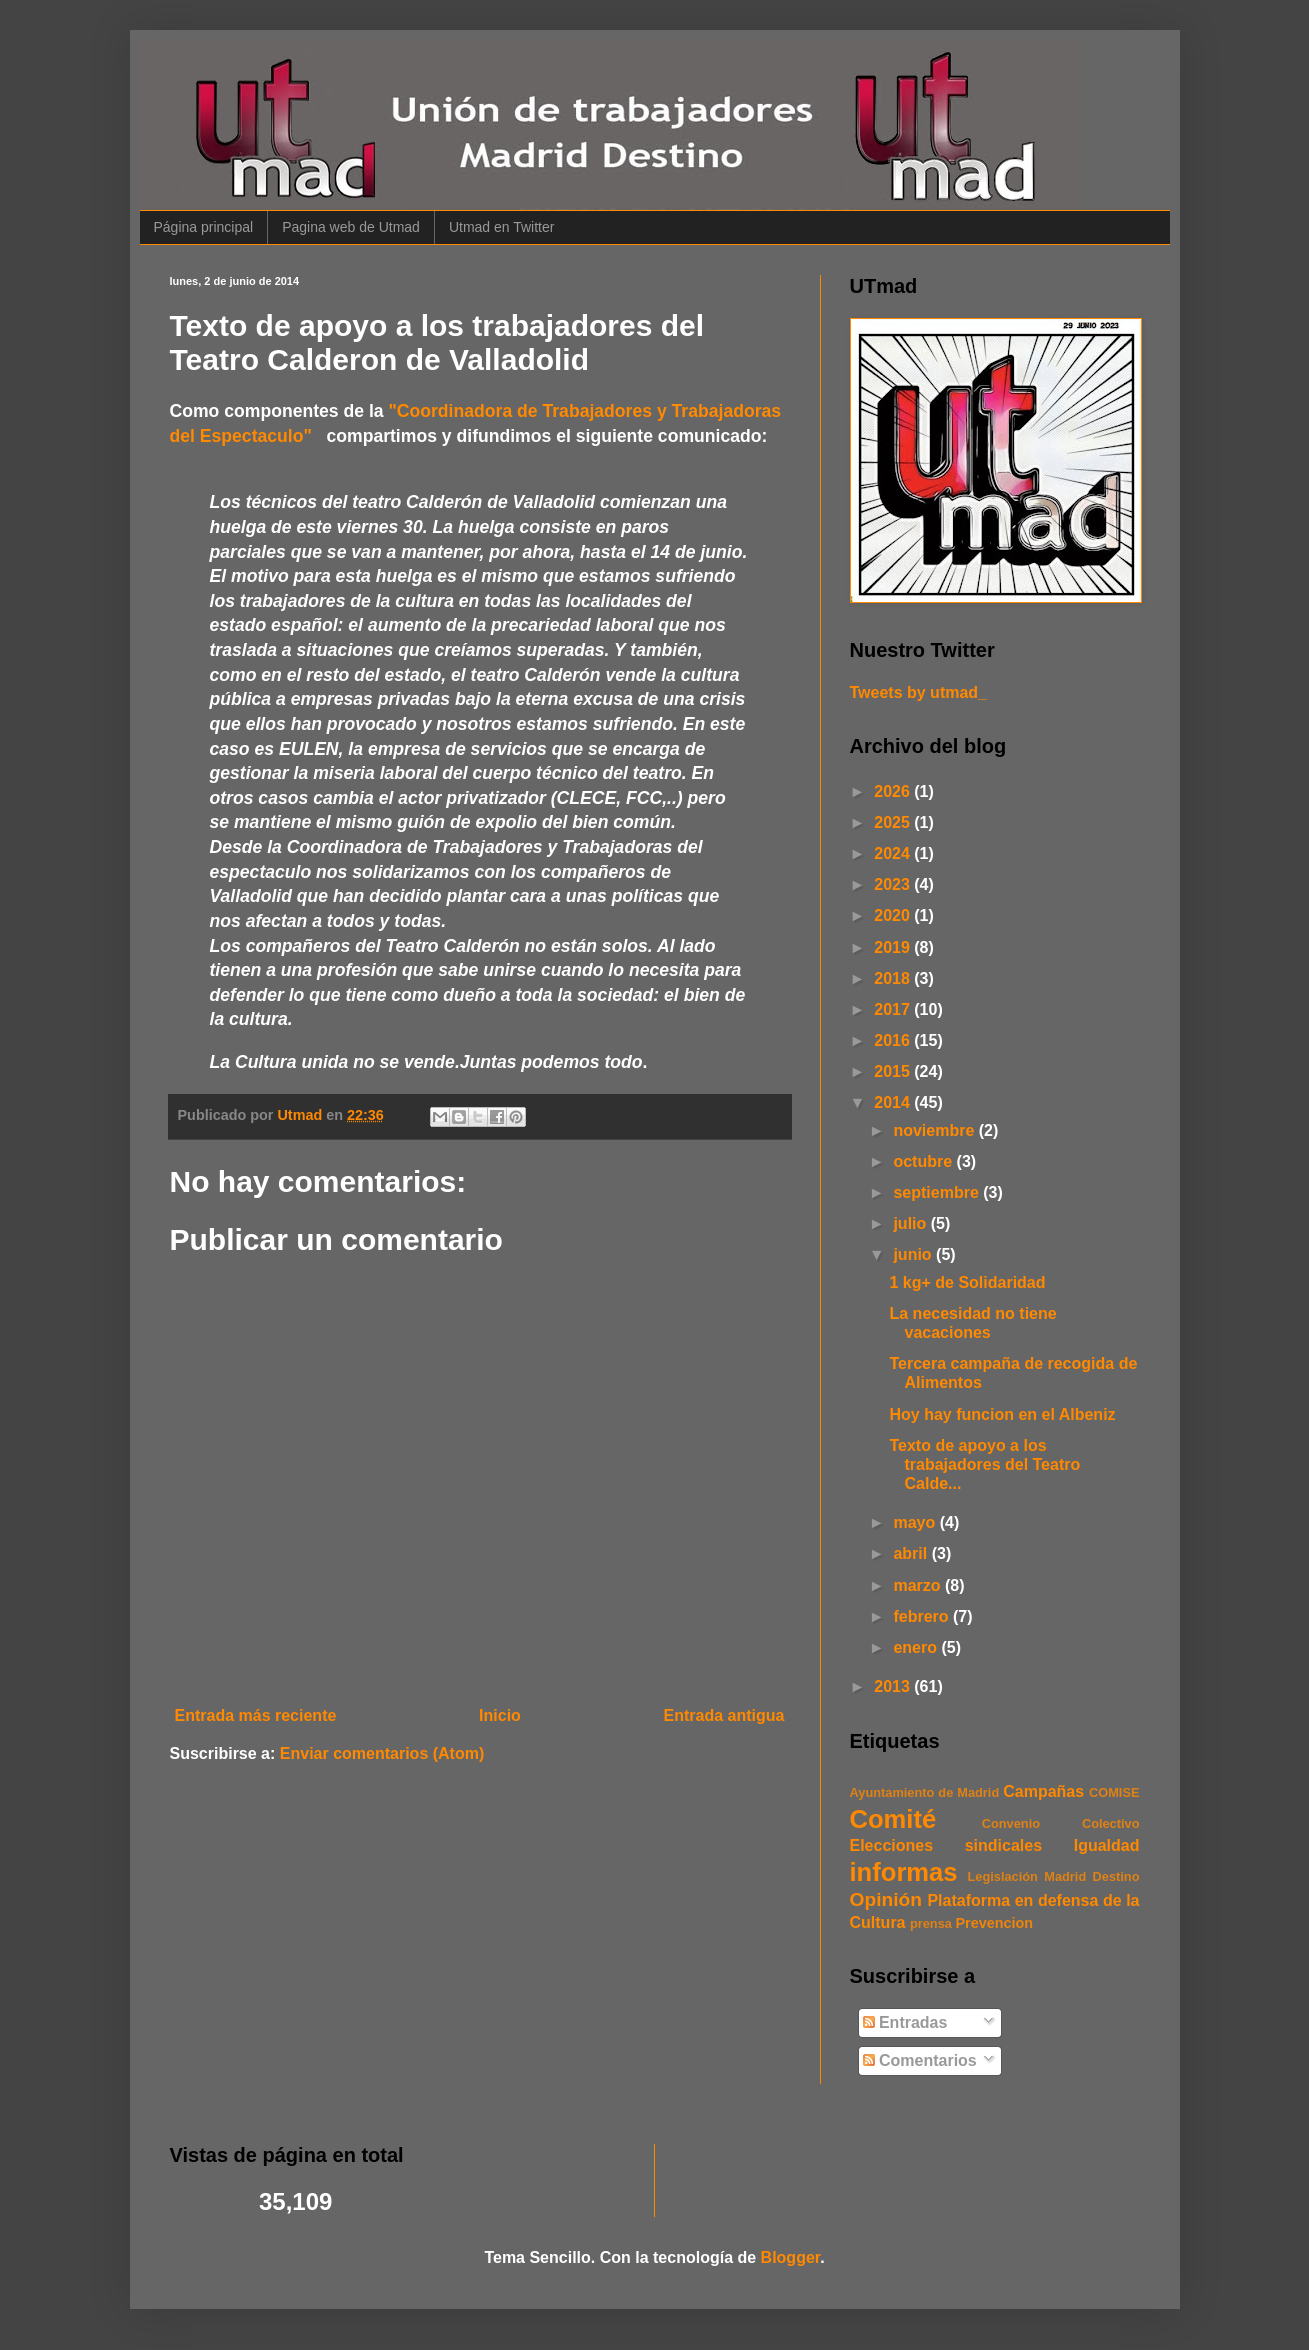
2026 (894, 791)
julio (911, 1223)
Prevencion (994, 1923)
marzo (919, 1585)
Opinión (886, 1899)
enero (917, 1647)
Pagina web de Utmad (351, 227)
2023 (894, 884)
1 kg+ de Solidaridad (967, 1282)
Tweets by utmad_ (919, 692)
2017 (894, 1009)
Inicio (500, 1715)
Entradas (905, 2022)
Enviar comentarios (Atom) (382, 1753)
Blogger (791, 2257)
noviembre (935, 1130)
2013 (894, 1686)
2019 (894, 947)
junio (914, 1254)
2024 (894, 853)
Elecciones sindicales (946, 1845)
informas (904, 1872)
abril (912, 1553)
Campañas (1043, 1791)
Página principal (204, 227)
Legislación (1003, 1876)
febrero (923, 1616)
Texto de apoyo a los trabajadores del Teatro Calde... (984, 1464)
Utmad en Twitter (502, 227)
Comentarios (920, 2060)
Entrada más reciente (256, 1715)
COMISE (1114, 1792)
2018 (894, 978)
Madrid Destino (1091, 1876)
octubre (924, 1161)
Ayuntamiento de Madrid (925, 1792)
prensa (931, 1923)
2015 (894, 1071)
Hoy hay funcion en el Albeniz (1002, 1414)
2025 (894, 822)
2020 (894, 915)
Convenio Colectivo (1061, 1823)
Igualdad (1107, 1845)
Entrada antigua (724, 1715)
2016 (894, 1040)
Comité (893, 1819)
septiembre (938, 1192)
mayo (916, 1522)
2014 (894, 1102)
